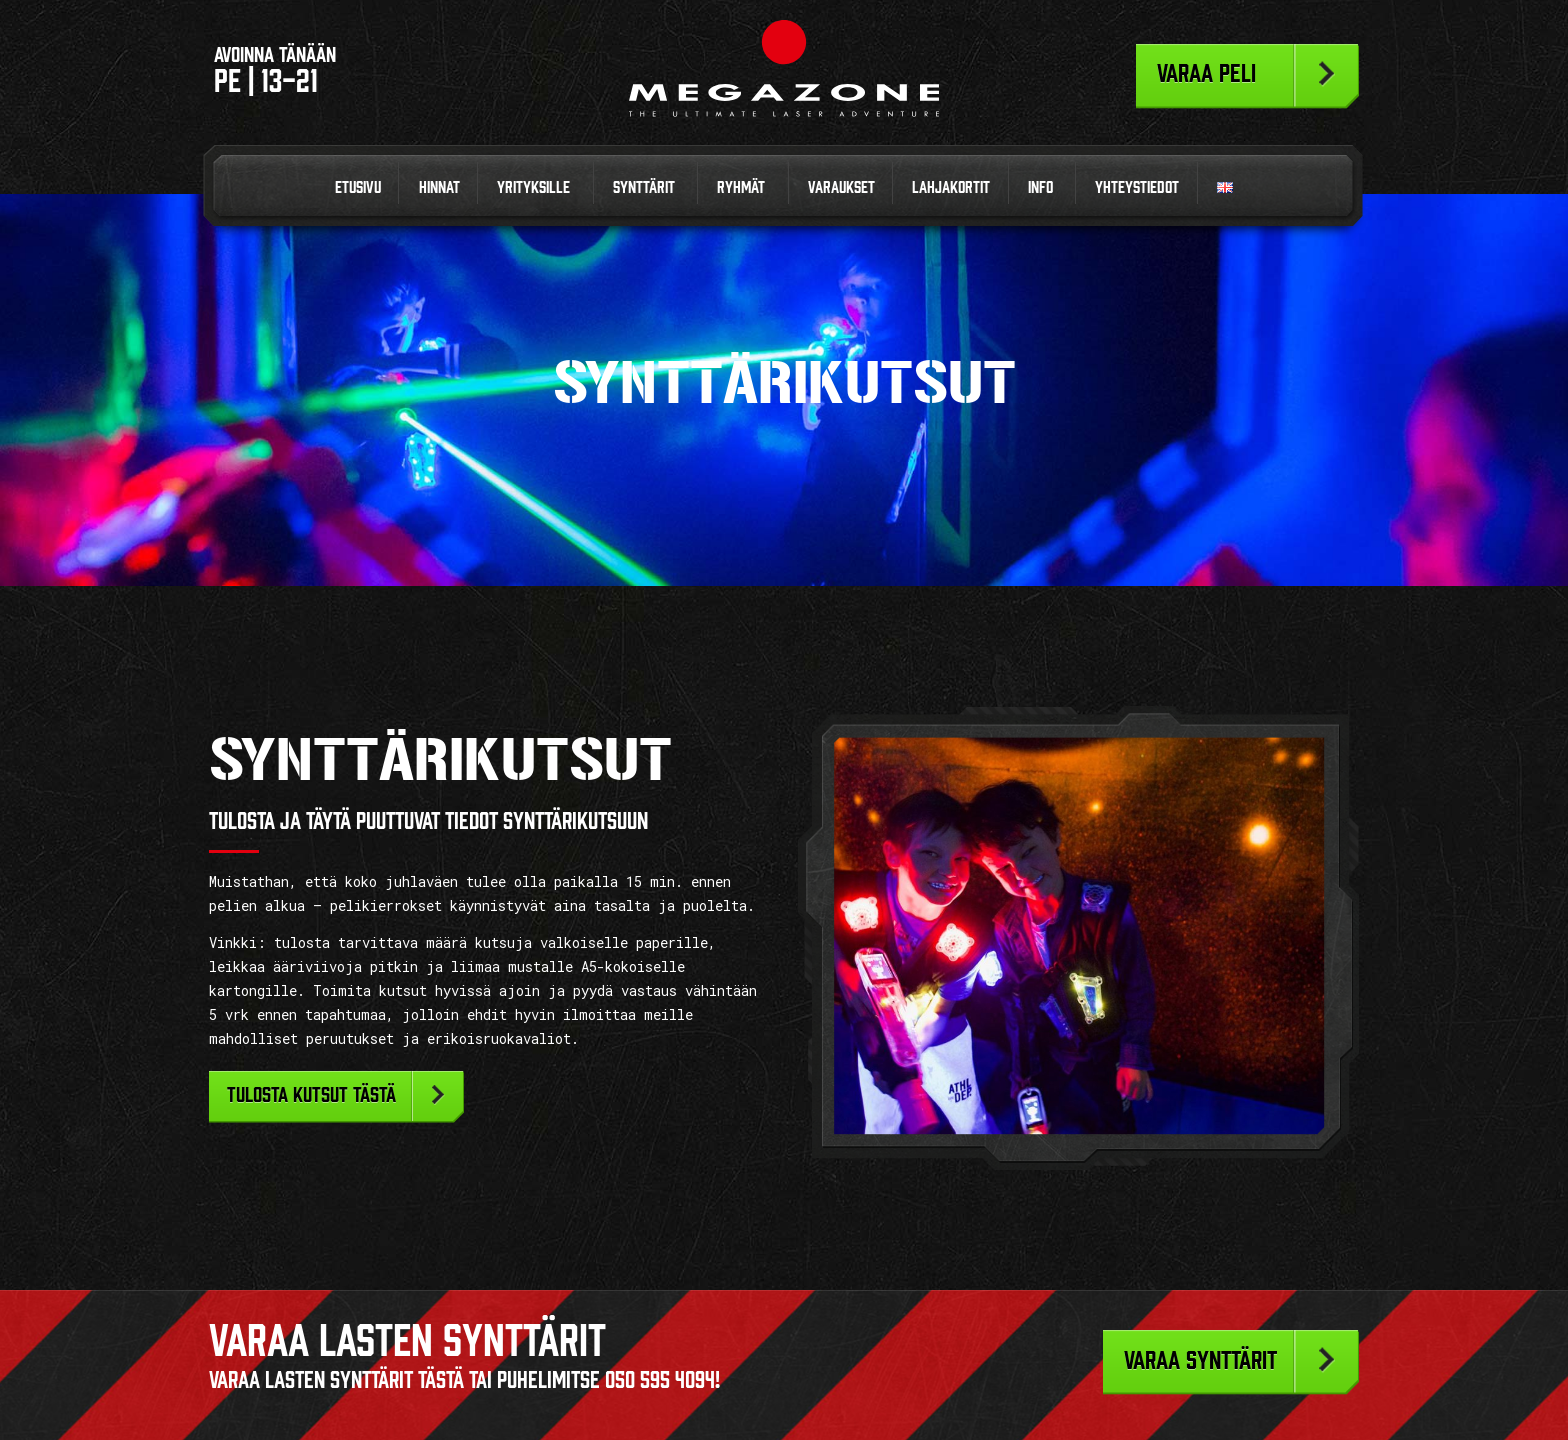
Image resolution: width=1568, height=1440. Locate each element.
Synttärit (644, 187)
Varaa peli (1206, 73)
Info (1040, 187)
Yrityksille (533, 187)
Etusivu (358, 187)
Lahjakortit (951, 187)
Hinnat (439, 187)
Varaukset (841, 187)
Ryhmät (741, 187)
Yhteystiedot (1137, 187)
